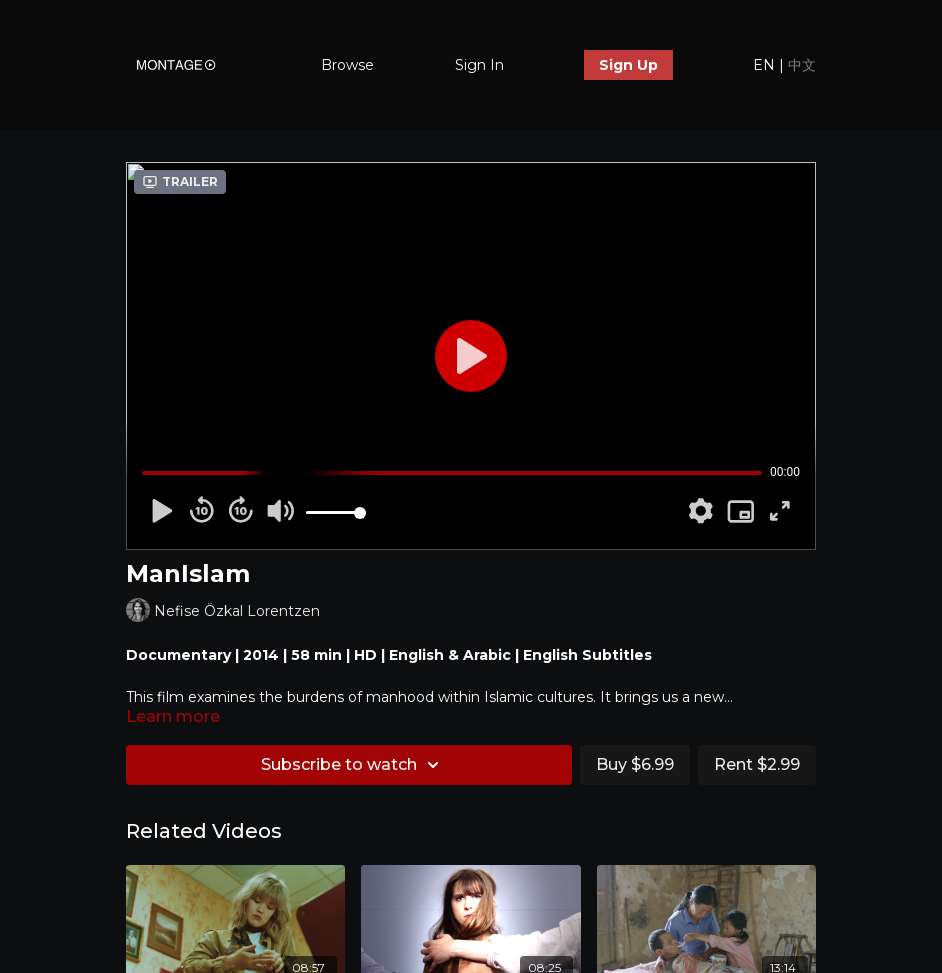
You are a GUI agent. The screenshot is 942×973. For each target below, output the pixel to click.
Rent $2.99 (757, 764)
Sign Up (628, 65)
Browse (347, 65)
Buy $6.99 (635, 764)
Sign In (479, 65)
